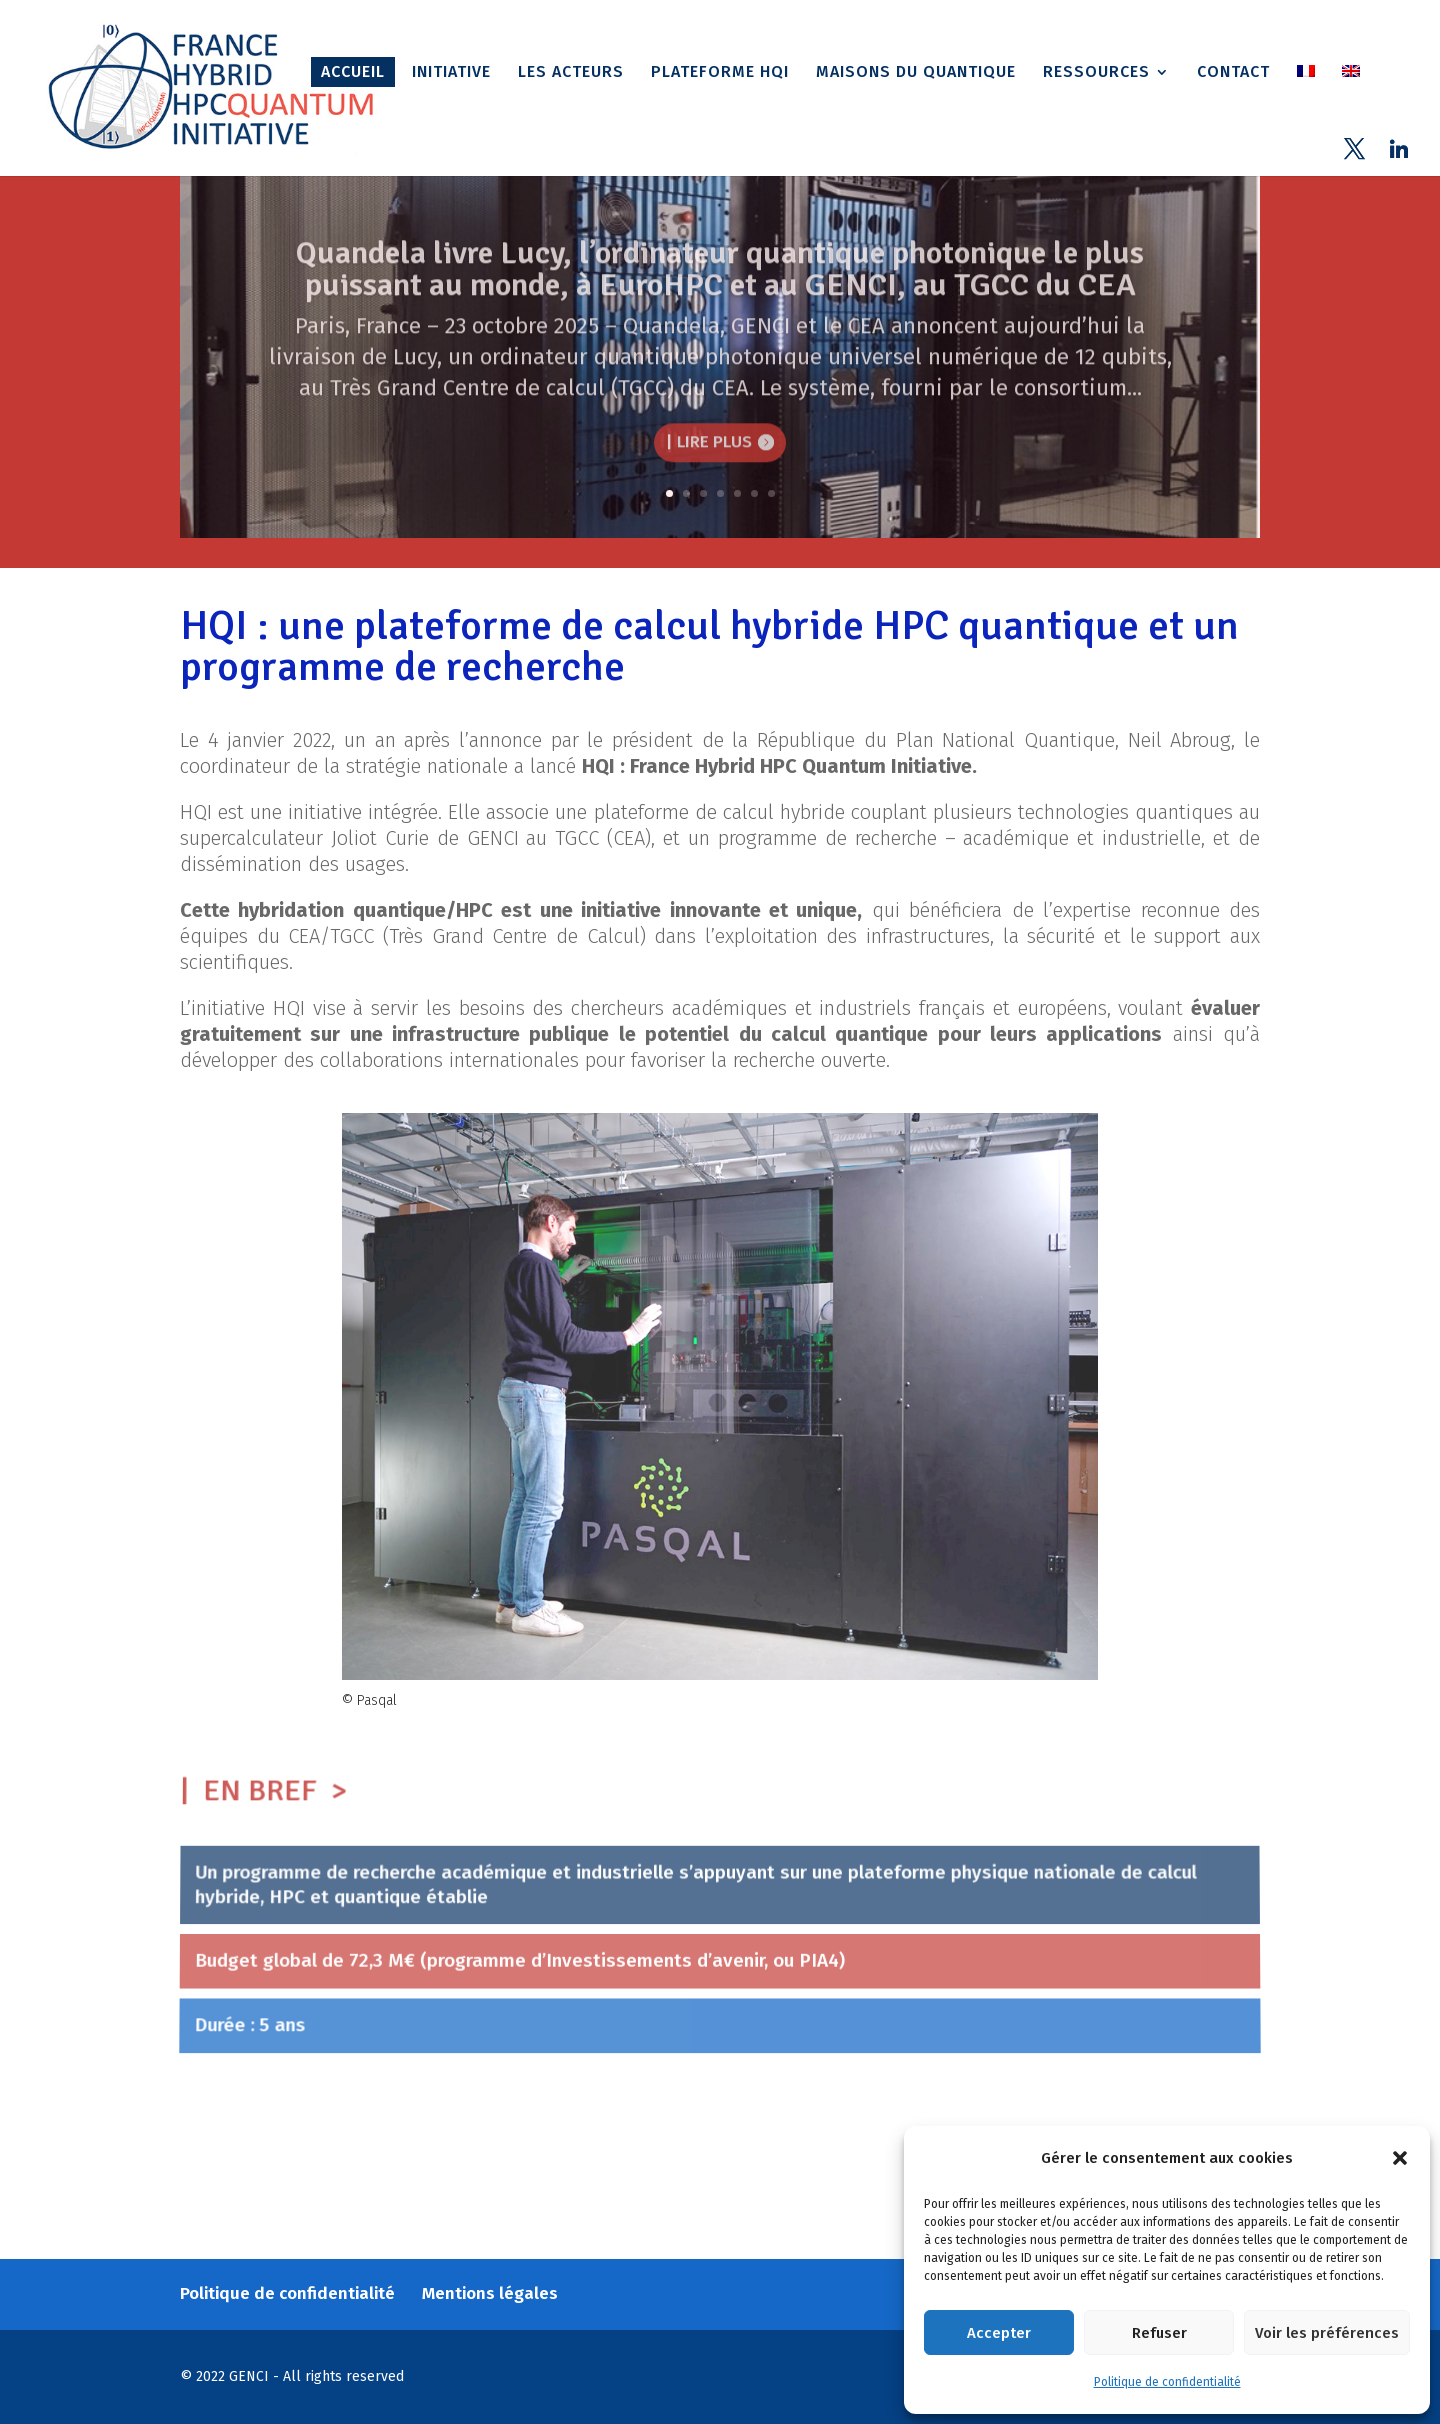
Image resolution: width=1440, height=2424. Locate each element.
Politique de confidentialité (1167, 2382)
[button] (1400, 2158)
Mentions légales (490, 2293)
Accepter (999, 2333)
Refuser (1159, 2333)
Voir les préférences (1327, 2333)
